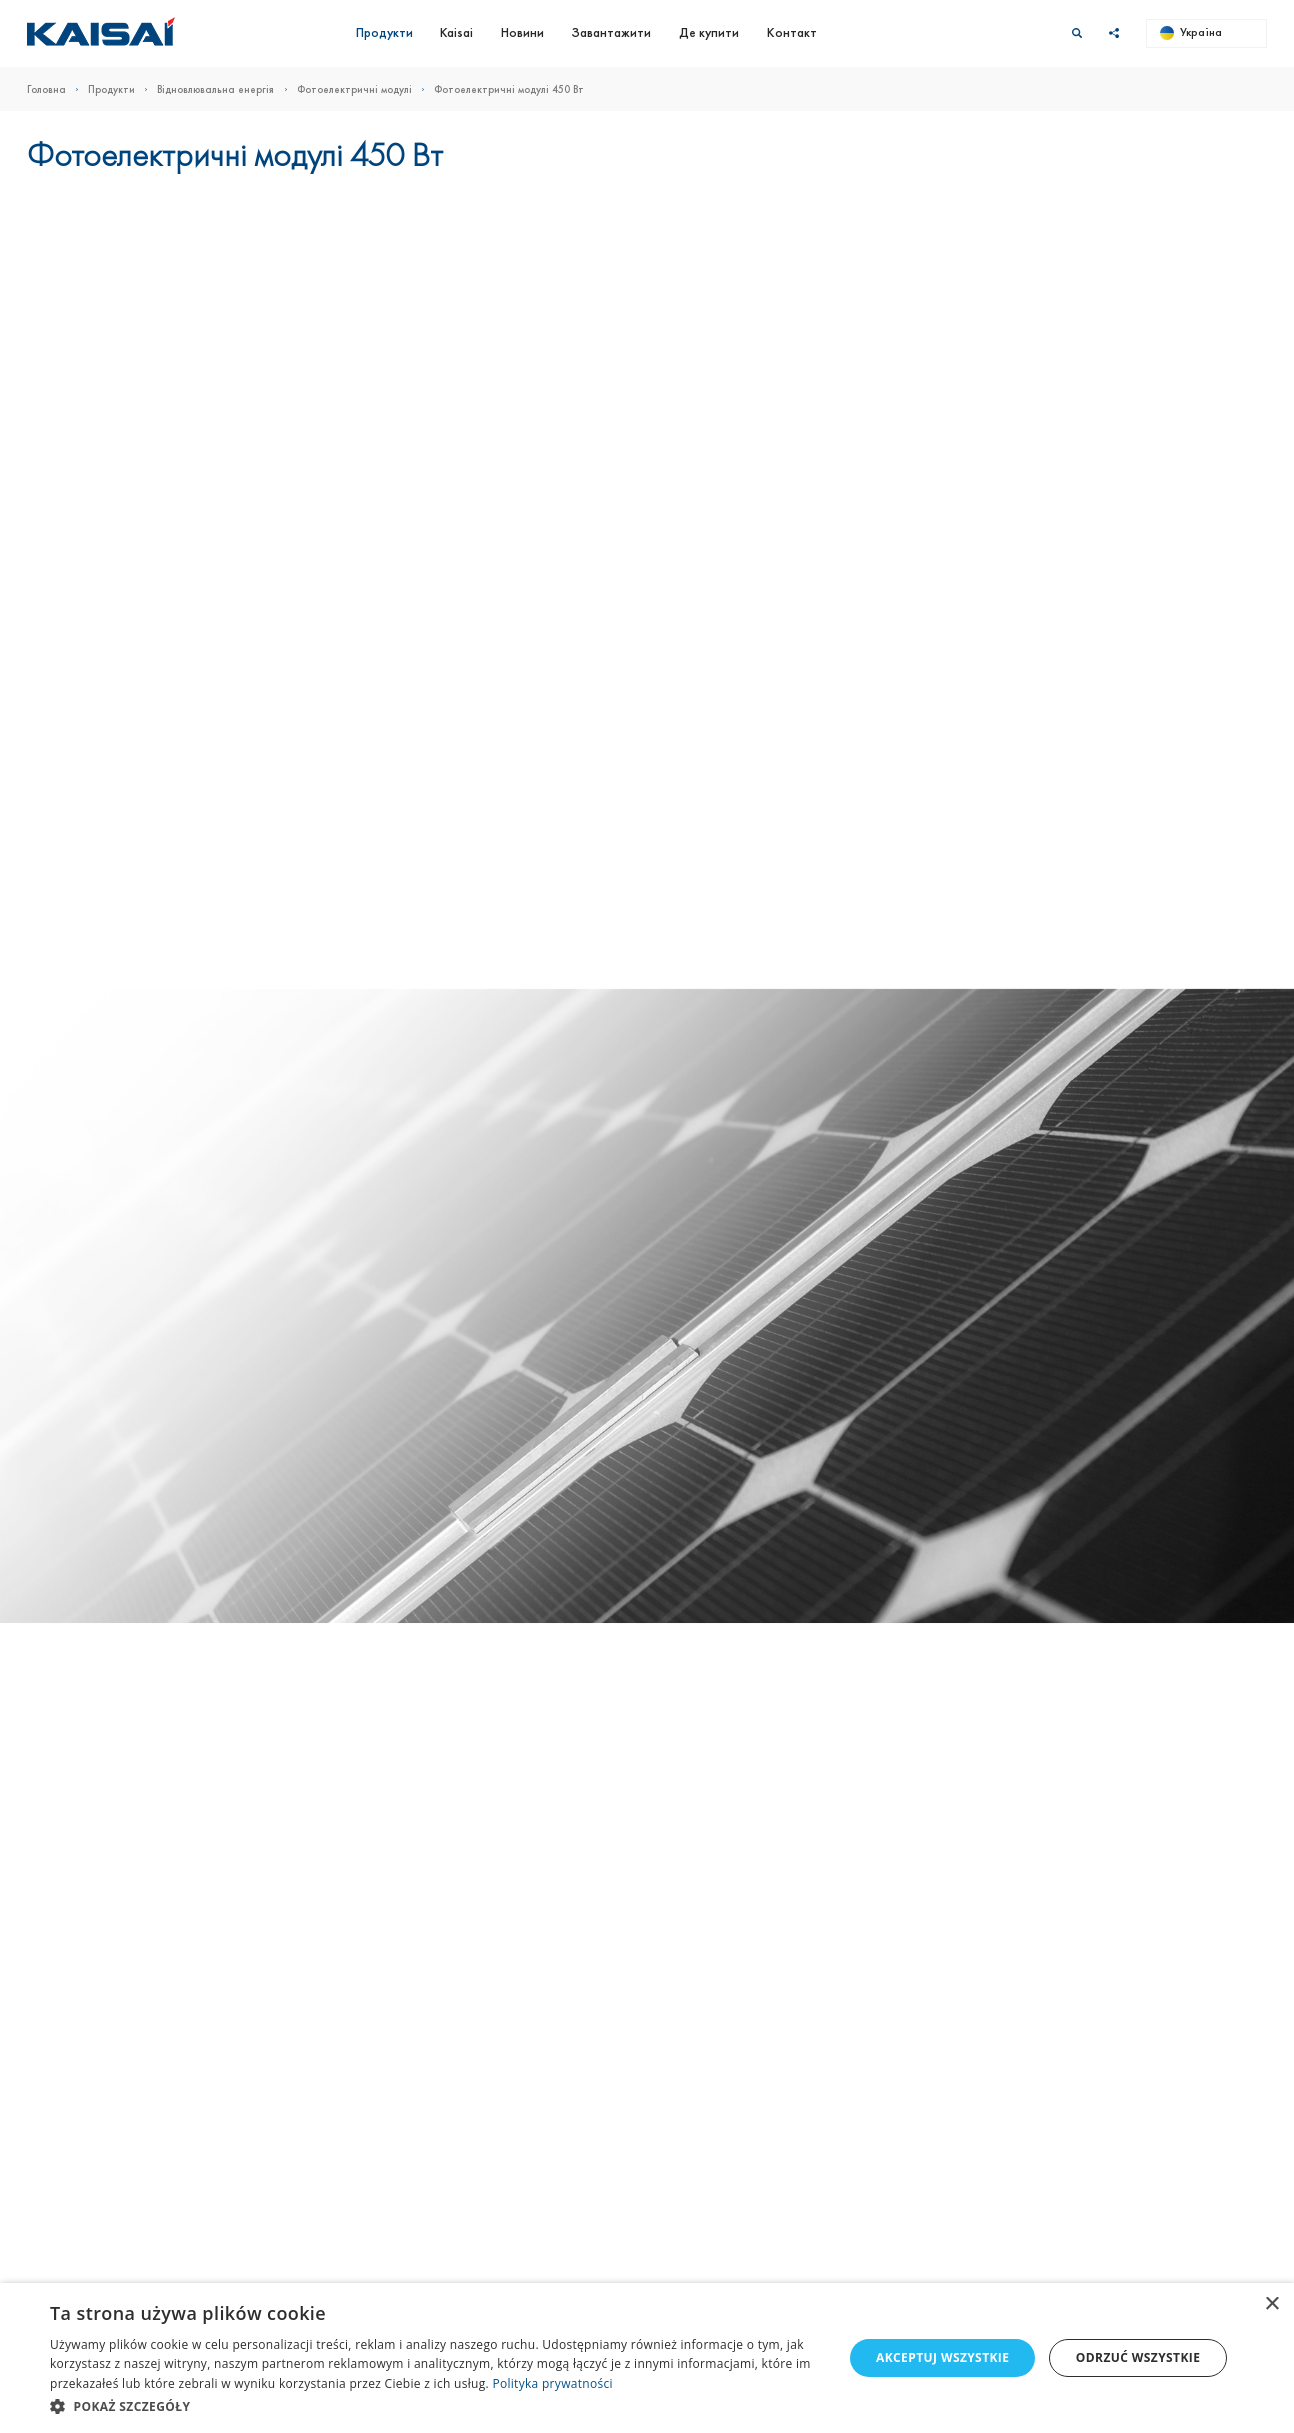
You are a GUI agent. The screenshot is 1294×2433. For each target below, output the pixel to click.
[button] (435, 2406)
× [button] (1271, 2304)
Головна (57, 89)
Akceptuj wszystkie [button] (942, 2357)
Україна (1191, 32)
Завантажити (611, 32)
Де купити (709, 32)
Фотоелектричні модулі (365, 89)
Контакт (792, 32)
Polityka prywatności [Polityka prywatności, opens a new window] (552, 2383)
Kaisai (456, 32)
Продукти (384, 32)
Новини (522, 32)
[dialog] (647, 2358)
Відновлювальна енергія (226, 89)
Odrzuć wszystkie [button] (1138, 2357)
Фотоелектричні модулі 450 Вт (509, 89)
